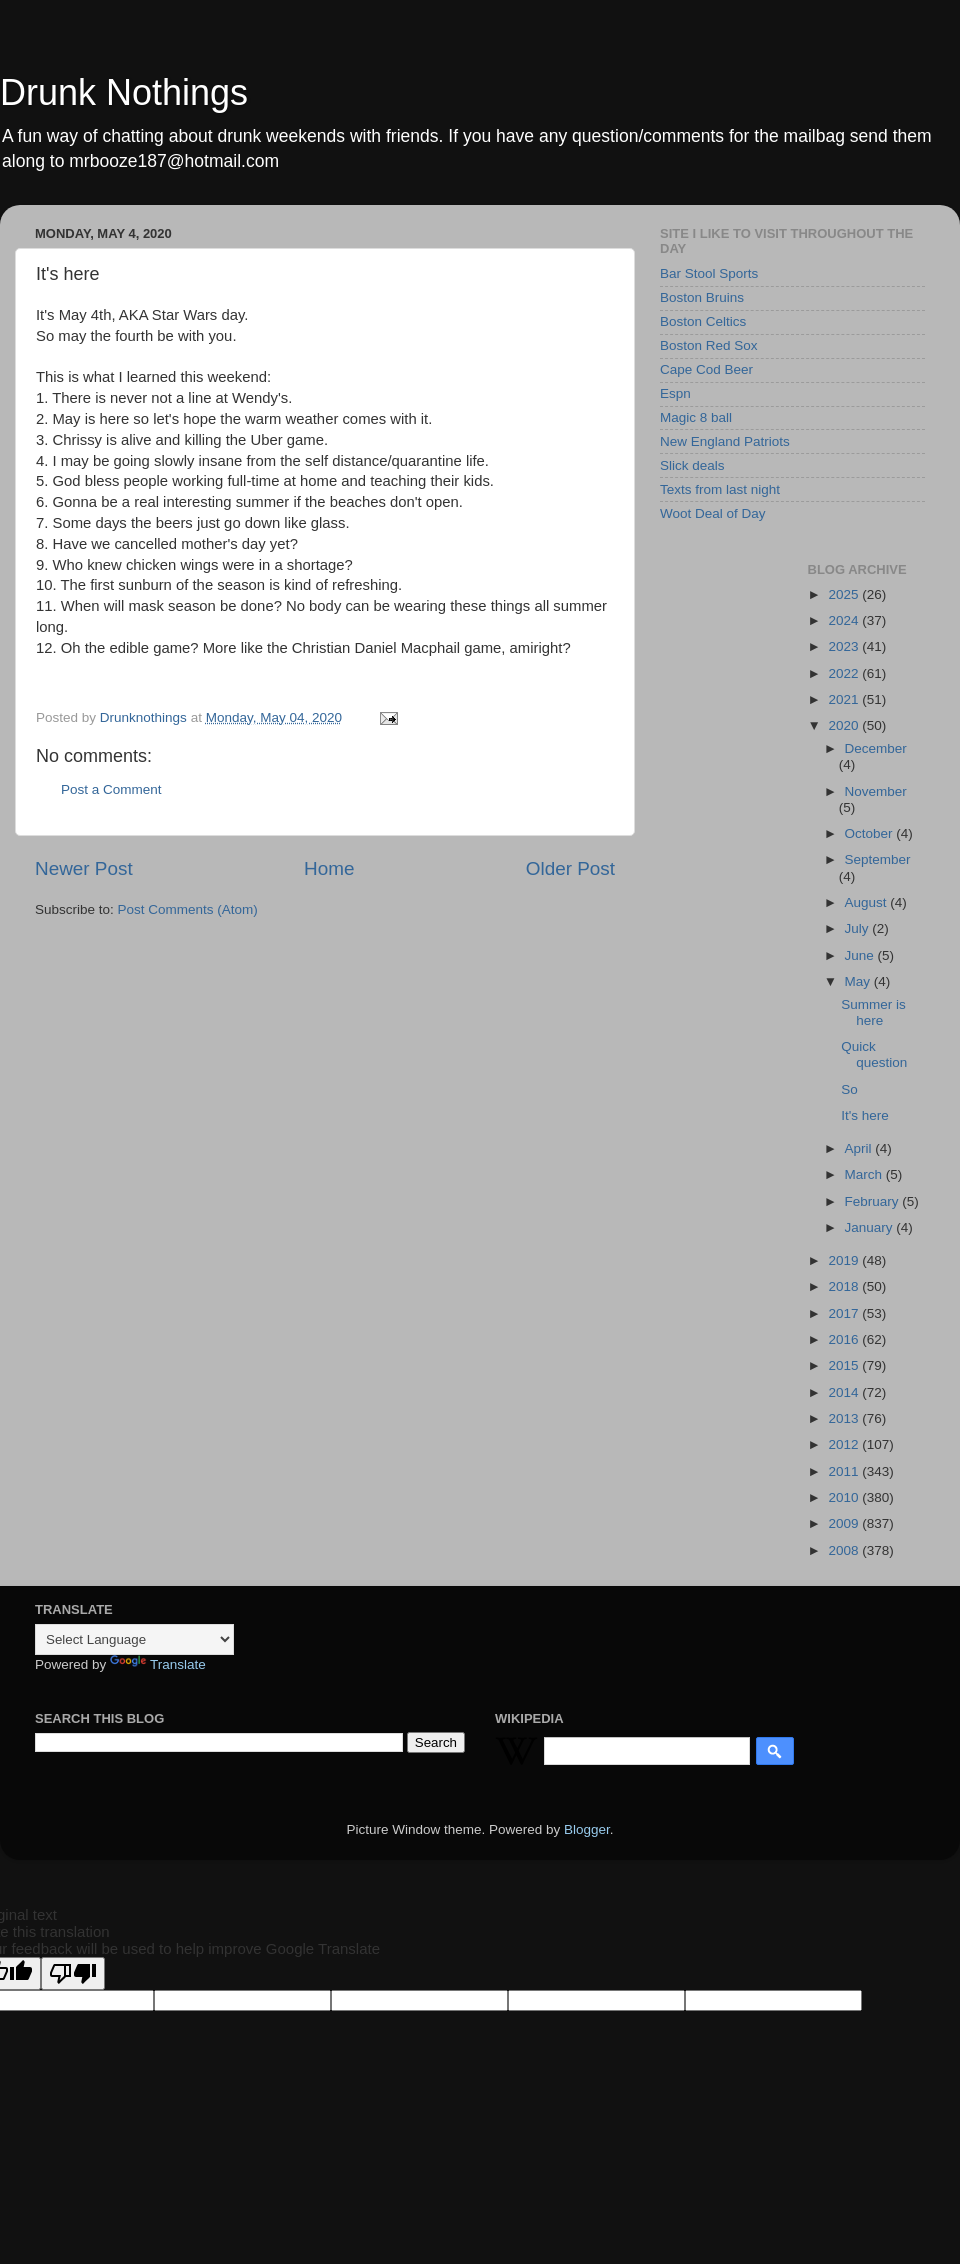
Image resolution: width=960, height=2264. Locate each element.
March (865, 1174)
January (871, 1227)
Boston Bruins (702, 297)
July (859, 928)
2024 (845, 620)
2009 (845, 1523)
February (874, 1201)
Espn (675, 393)
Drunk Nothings (124, 92)
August (868, 902)
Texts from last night (720, 489)
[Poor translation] (73, 1973)
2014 (845, 1392)
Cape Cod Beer (706, 369)
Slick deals (692, 465)
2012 (845, 1444)
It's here (865, 1115)
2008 (845, 1550)
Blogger (587, 1829)
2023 (845, 646)
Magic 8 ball (696, 417)
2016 (845, 1339)
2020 (845, 725)
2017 (845, 1313)
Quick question (874, 1054)
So (849, 1089)
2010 (845, 1497)
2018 (845, 1286)
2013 (845, 1418)
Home (329, 868)
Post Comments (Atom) (188, 909)
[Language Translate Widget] (134, 1639)
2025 (845, 594)
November (876, 791)
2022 (845, 673)
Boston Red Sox (709, 345)
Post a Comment (111, 789)
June (861, 955)
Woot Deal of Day (713, 513)
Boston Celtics (703, 321)
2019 (845, 1260)
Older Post (570, 868)
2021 (845, 699)
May (859, 981)
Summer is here (873, 1012)
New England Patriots (725, 441)
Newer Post (84, 868)
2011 (845, 1471)
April (860, 1148)
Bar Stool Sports (709, 273)
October (871, 833)
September (878, 859)
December (876, 748)
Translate (158, 1664)
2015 (845, 1365)
